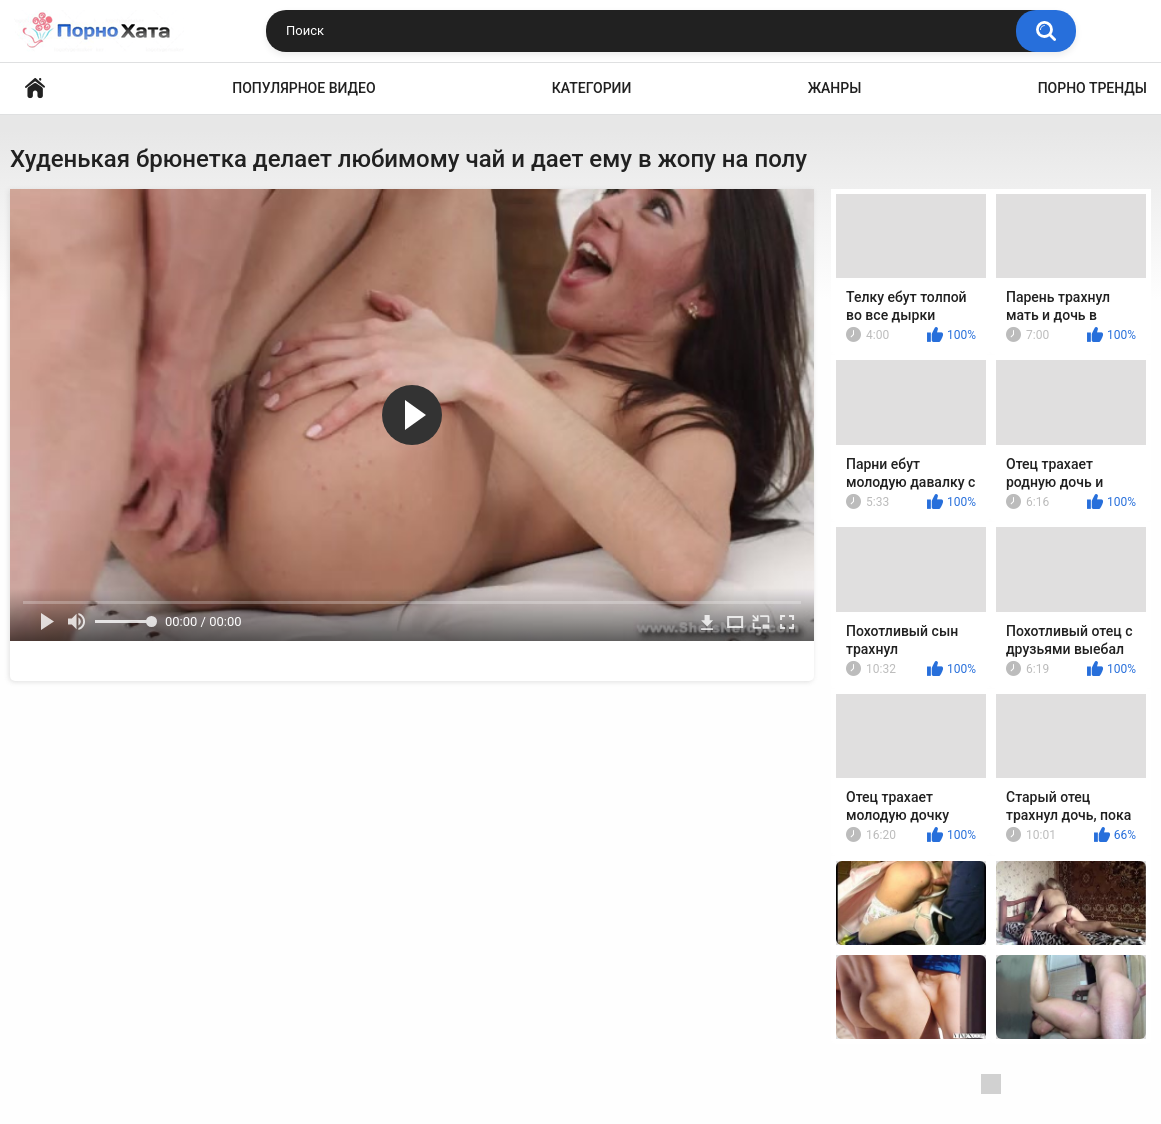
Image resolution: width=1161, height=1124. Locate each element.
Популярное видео (303, 88)
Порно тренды (1092, 88)
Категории (592, 88)
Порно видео (35, 88)
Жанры (835, 88)
